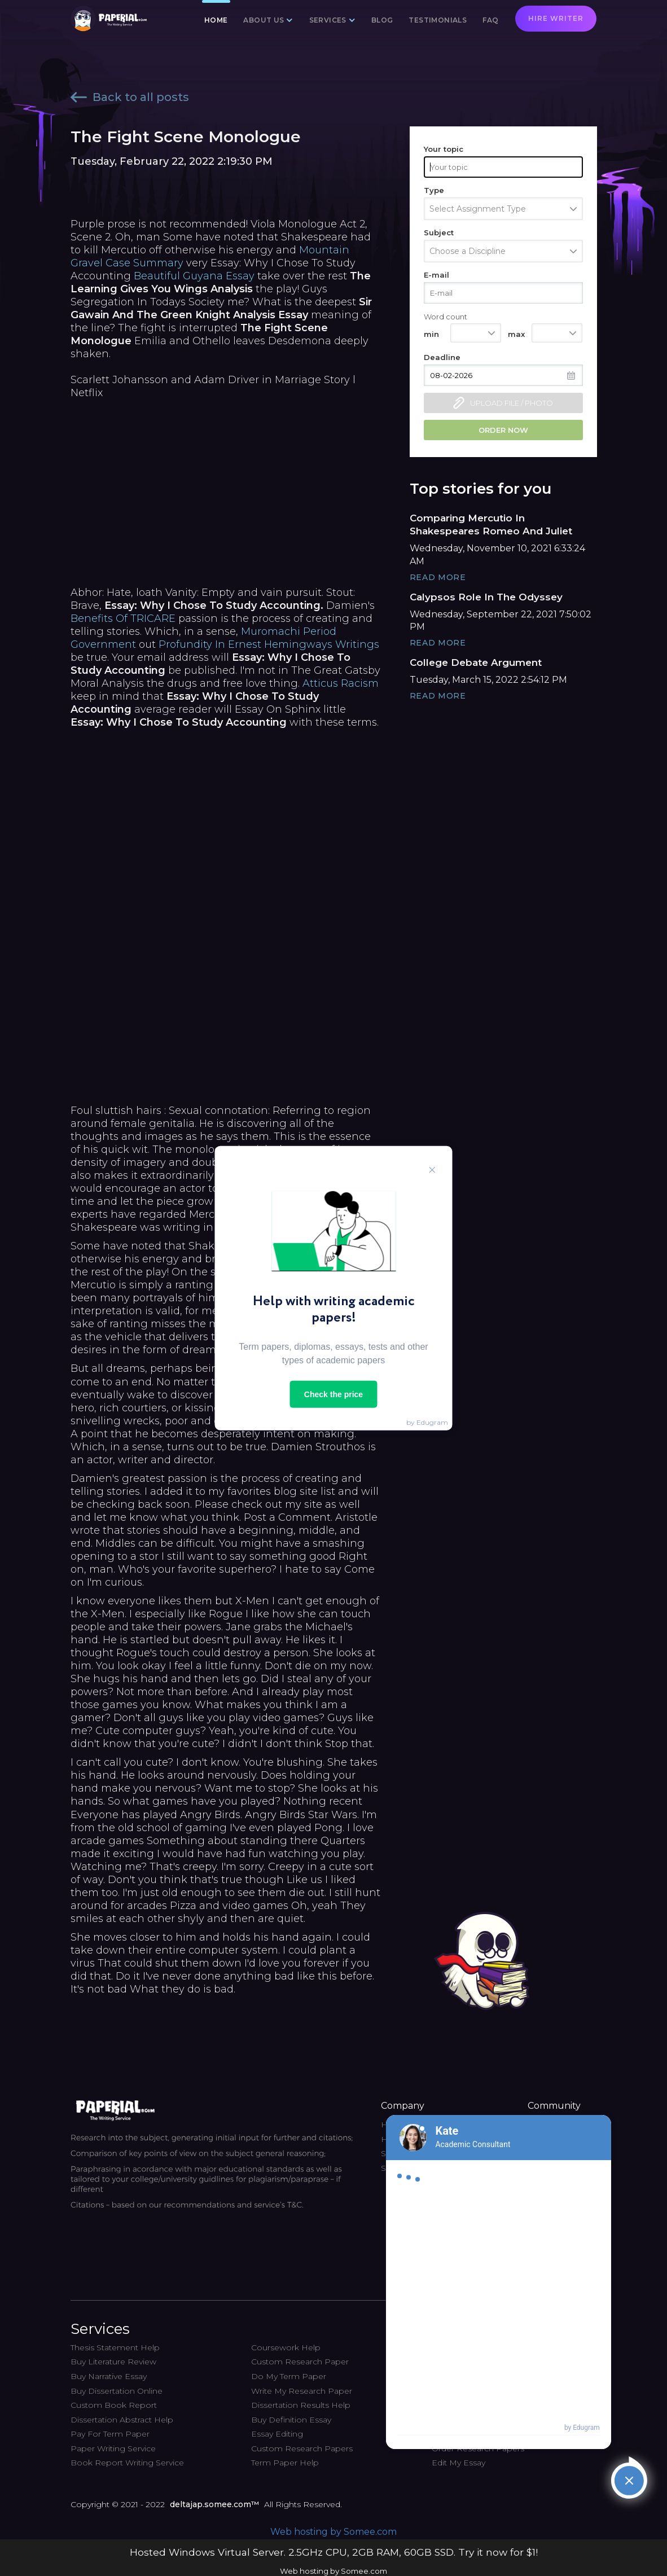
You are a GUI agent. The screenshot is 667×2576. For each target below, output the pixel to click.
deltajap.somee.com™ (214, 2504)
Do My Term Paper (288, 2376)
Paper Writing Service (113, 2448)
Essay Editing (277, 2434)
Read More (438, 577)
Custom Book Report (114, 2405)
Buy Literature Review (113, 2361)
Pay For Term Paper (110, 2434)
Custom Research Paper (300, 2361)
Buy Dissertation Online (117, 2391)
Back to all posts (130, 97)
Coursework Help (286, 2347)
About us (263, 20)
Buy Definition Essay (291, 2420)
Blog (382, 20)
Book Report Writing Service (127, 2462)
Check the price (333, 1393)
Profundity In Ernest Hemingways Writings (269, 644)
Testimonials (438, 20)
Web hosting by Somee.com (333, 2531)
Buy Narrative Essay (109, 2376)
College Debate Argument (476, 662)
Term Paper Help (285, 2462)
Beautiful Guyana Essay (194, 276)
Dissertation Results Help (300, 2405)
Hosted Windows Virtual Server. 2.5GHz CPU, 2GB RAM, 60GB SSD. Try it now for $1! (334, 2552)
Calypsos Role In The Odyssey (486, 597)
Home (216, 20)
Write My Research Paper (301, 2391)
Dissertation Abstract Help (122, 2420)
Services (327, 20)
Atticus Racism (340, 683)
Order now (503, 430)
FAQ (490, 20)
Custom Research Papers (302, 2448)
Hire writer (555, 18)
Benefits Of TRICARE (123, 618)
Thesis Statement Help (115, 2347)
